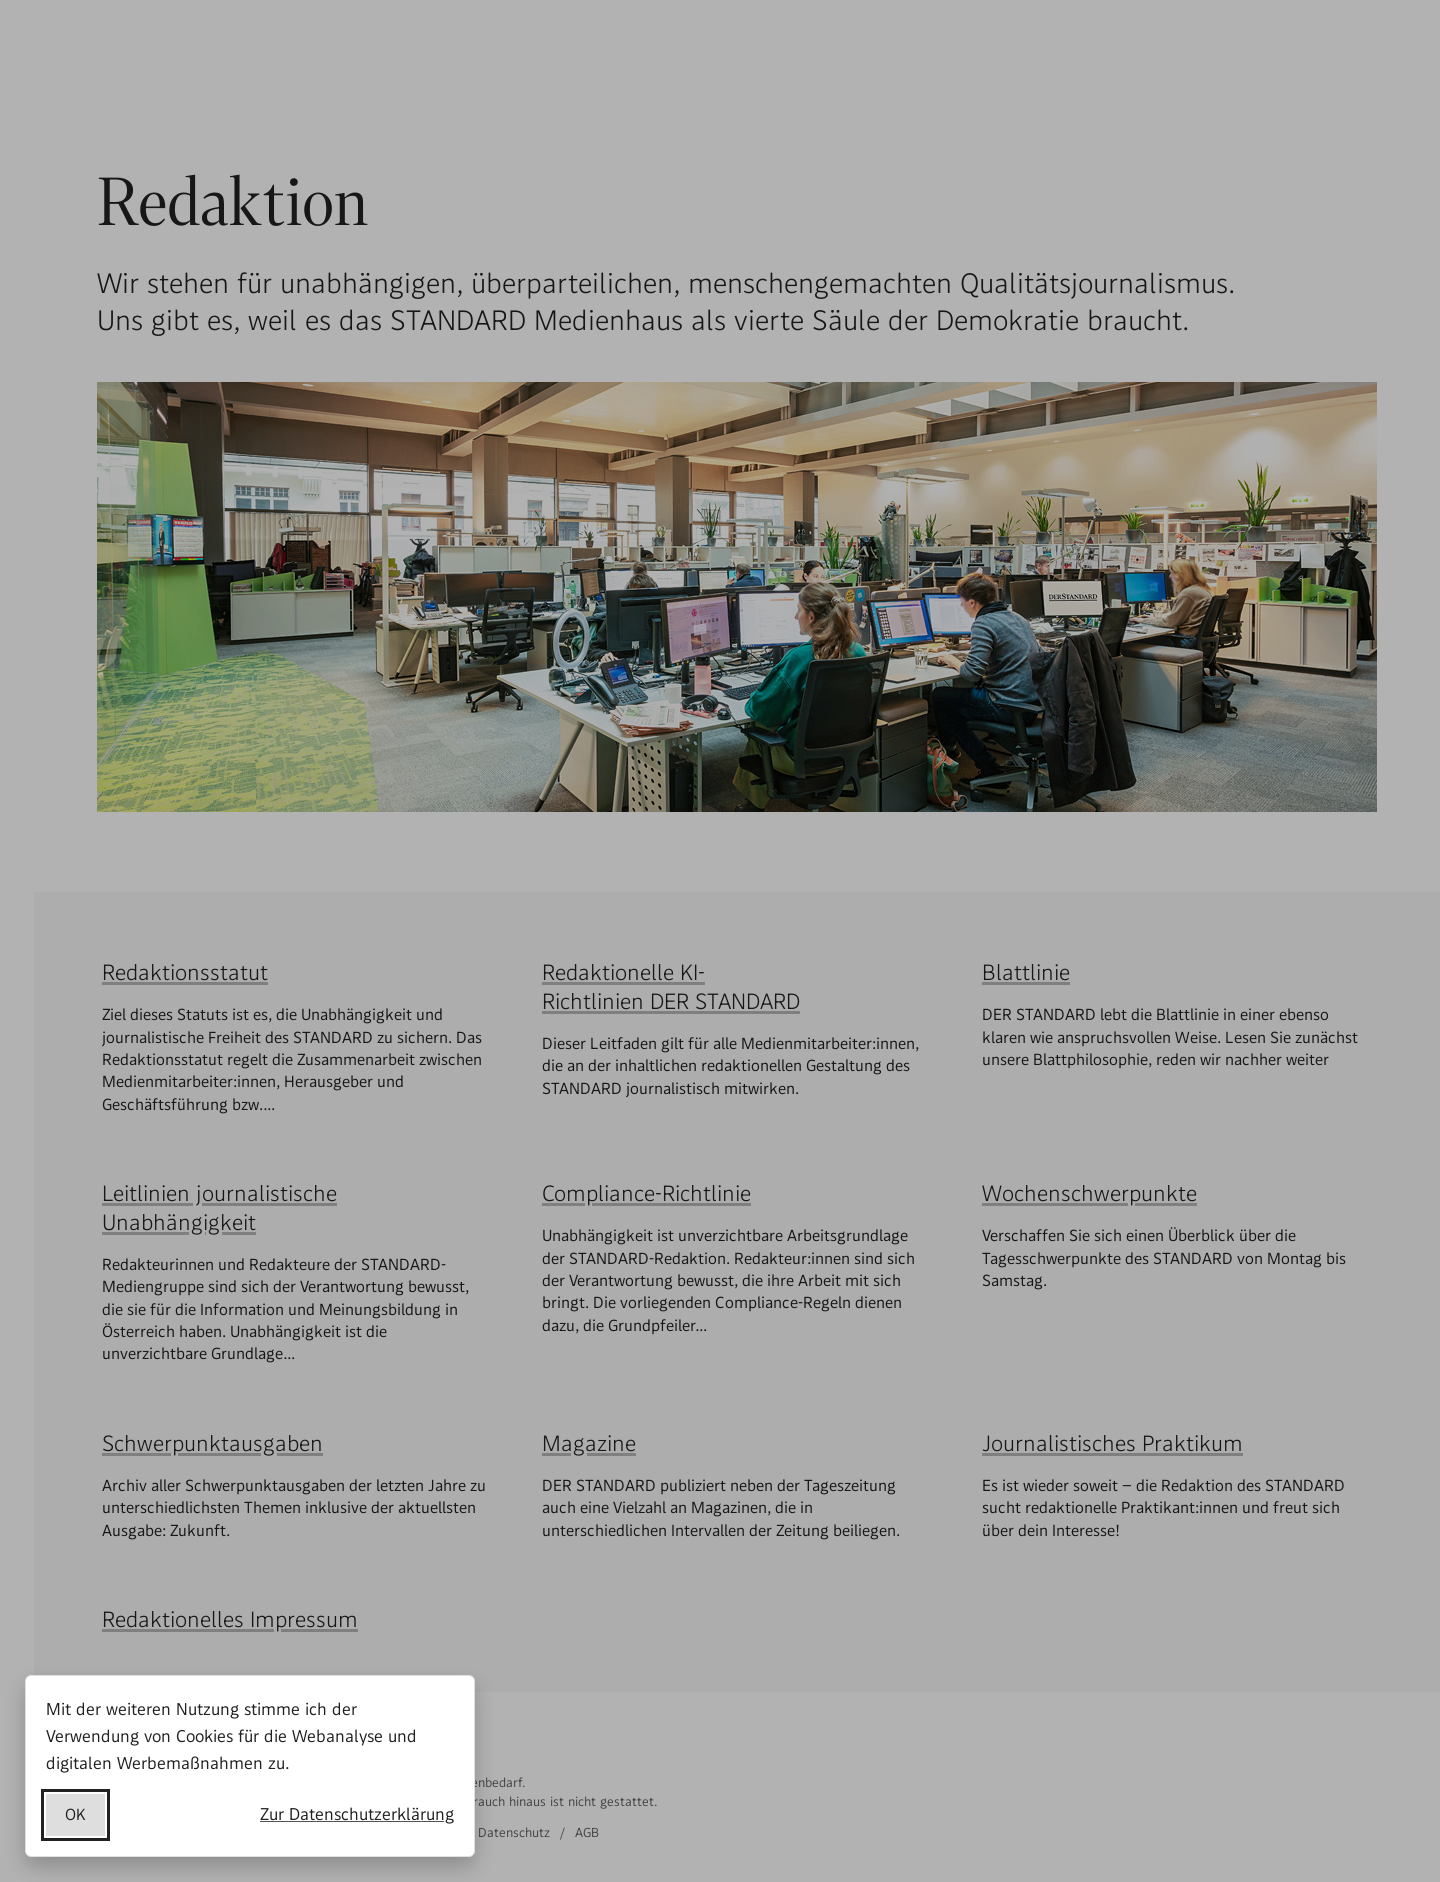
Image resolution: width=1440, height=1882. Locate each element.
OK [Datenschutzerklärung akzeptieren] (75, 1814)
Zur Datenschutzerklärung (357, 1814)
